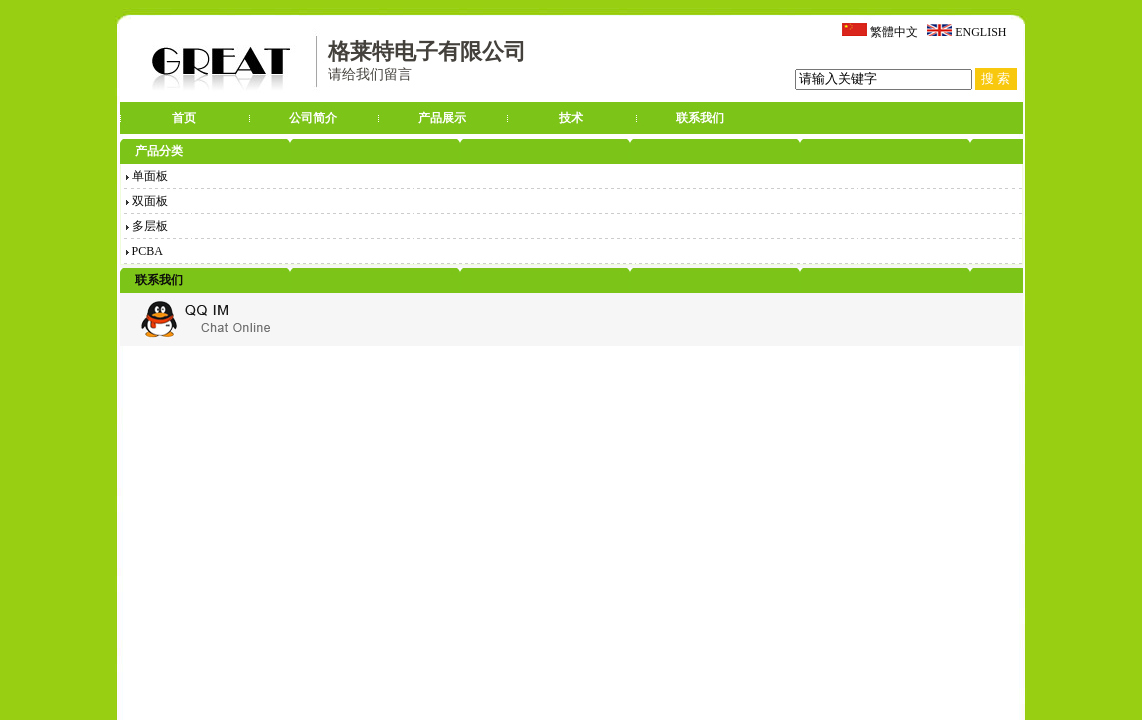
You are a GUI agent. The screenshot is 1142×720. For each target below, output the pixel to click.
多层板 (147, 226)
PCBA (144, 251)
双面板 (147, 201)
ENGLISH (980, 32)
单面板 (147, 176)
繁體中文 (894, 32)
